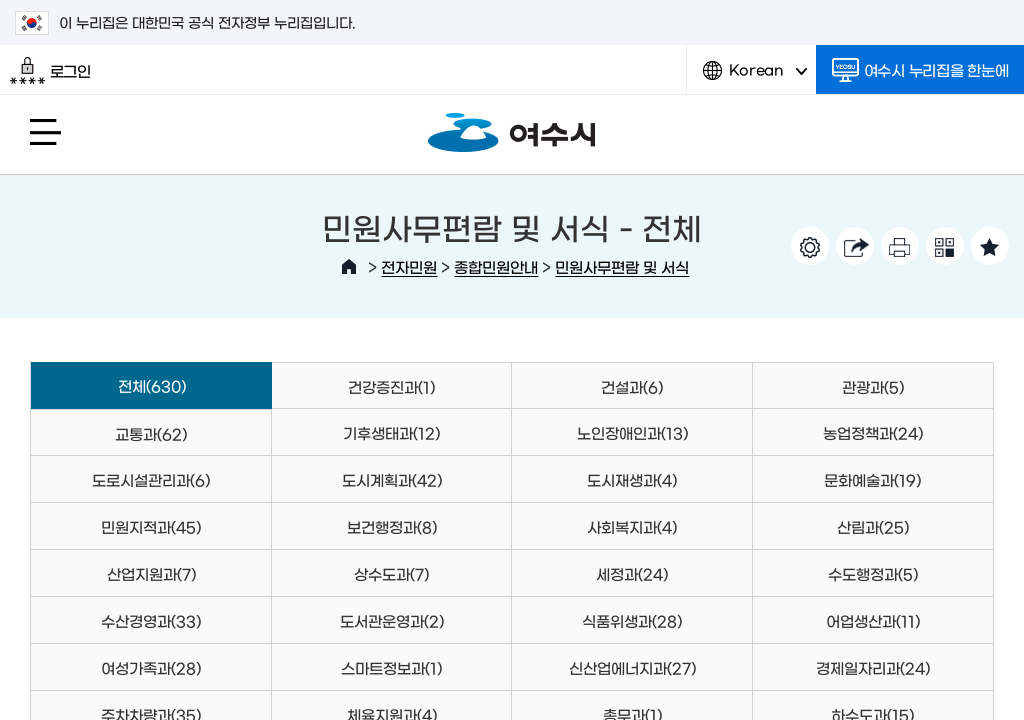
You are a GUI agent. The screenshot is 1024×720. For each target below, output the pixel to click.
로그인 (50, 71)
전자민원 (409, 266)
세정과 (632, 573)
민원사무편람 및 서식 (622, 266)
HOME (349, 267)
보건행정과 (392, 526)
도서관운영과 (392, 620)
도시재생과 (632, 479)
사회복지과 (632, 526)
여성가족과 (151, 667)
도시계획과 (392, 479)
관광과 (873, 386)
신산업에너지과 (632, 667)
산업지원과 (151, 573)
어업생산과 (873, 620)
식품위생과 (632, 620)
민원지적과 (151, 526)
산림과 (873, 526)
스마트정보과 (391, 667)
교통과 (151, 433)
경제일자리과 (873, 667)
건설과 (632, 386)
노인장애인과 (632, 432)
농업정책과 (873, 432)
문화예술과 (872, 479)
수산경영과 (151, 620)
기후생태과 (391, 432)
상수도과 (391, 573)
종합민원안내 (496, 266)
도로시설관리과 (151, 479)
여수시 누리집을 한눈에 (920, 70)
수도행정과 (873, 573)
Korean (755, 77)
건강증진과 (391, 386)
